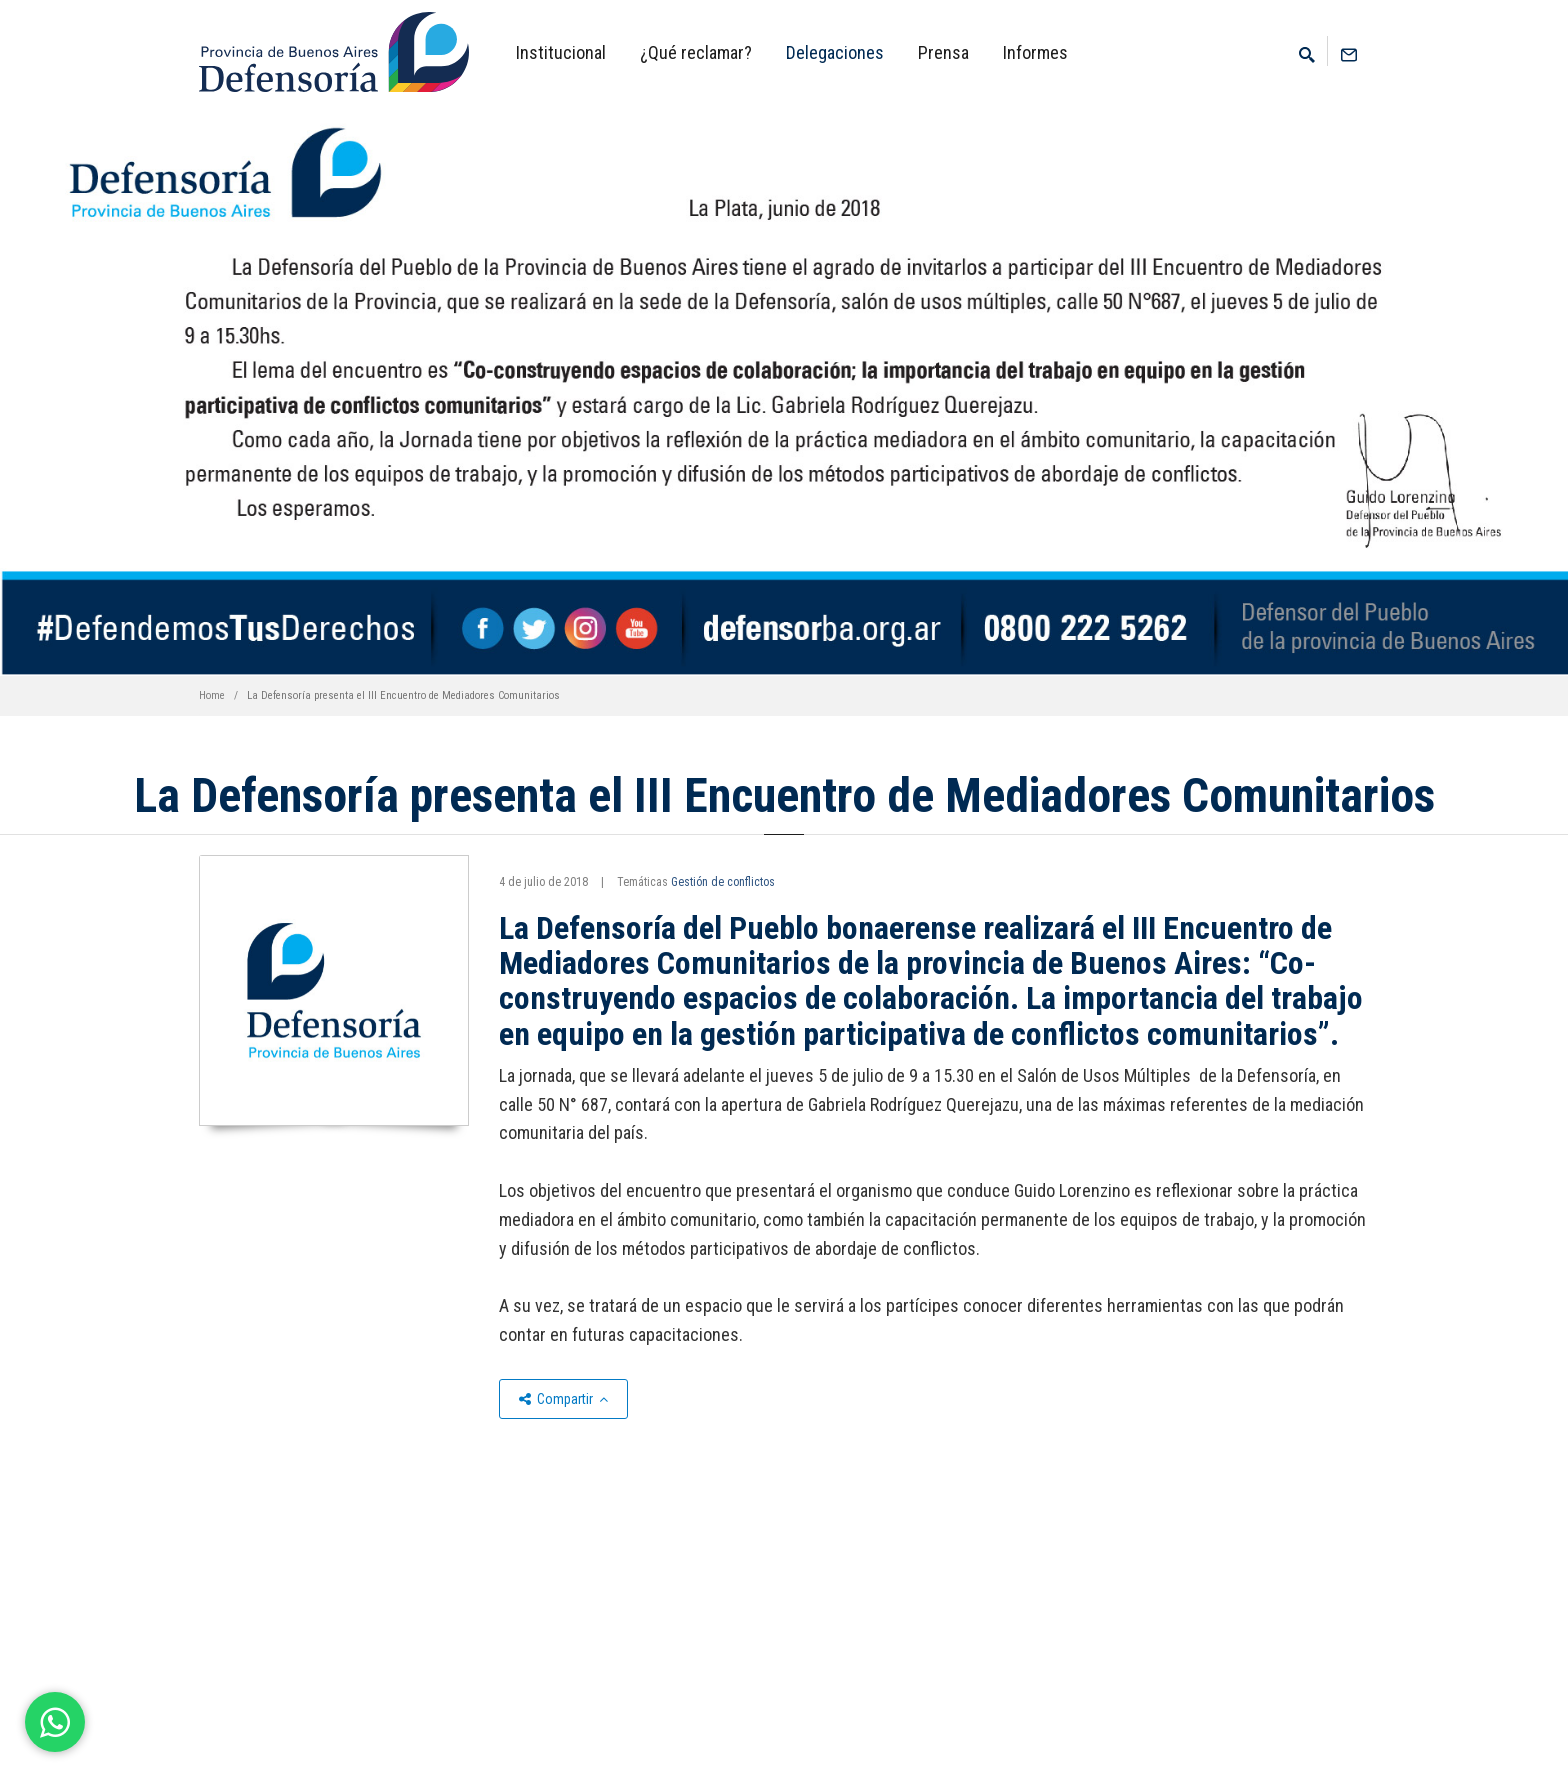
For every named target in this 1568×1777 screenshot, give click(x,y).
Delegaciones (835, 52)
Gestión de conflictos (723, 882)
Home (212, 695)
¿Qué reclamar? (696, 52)
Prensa (943, 52)
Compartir (563, 1399)
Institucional (561, 52)
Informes (1035, 52)
